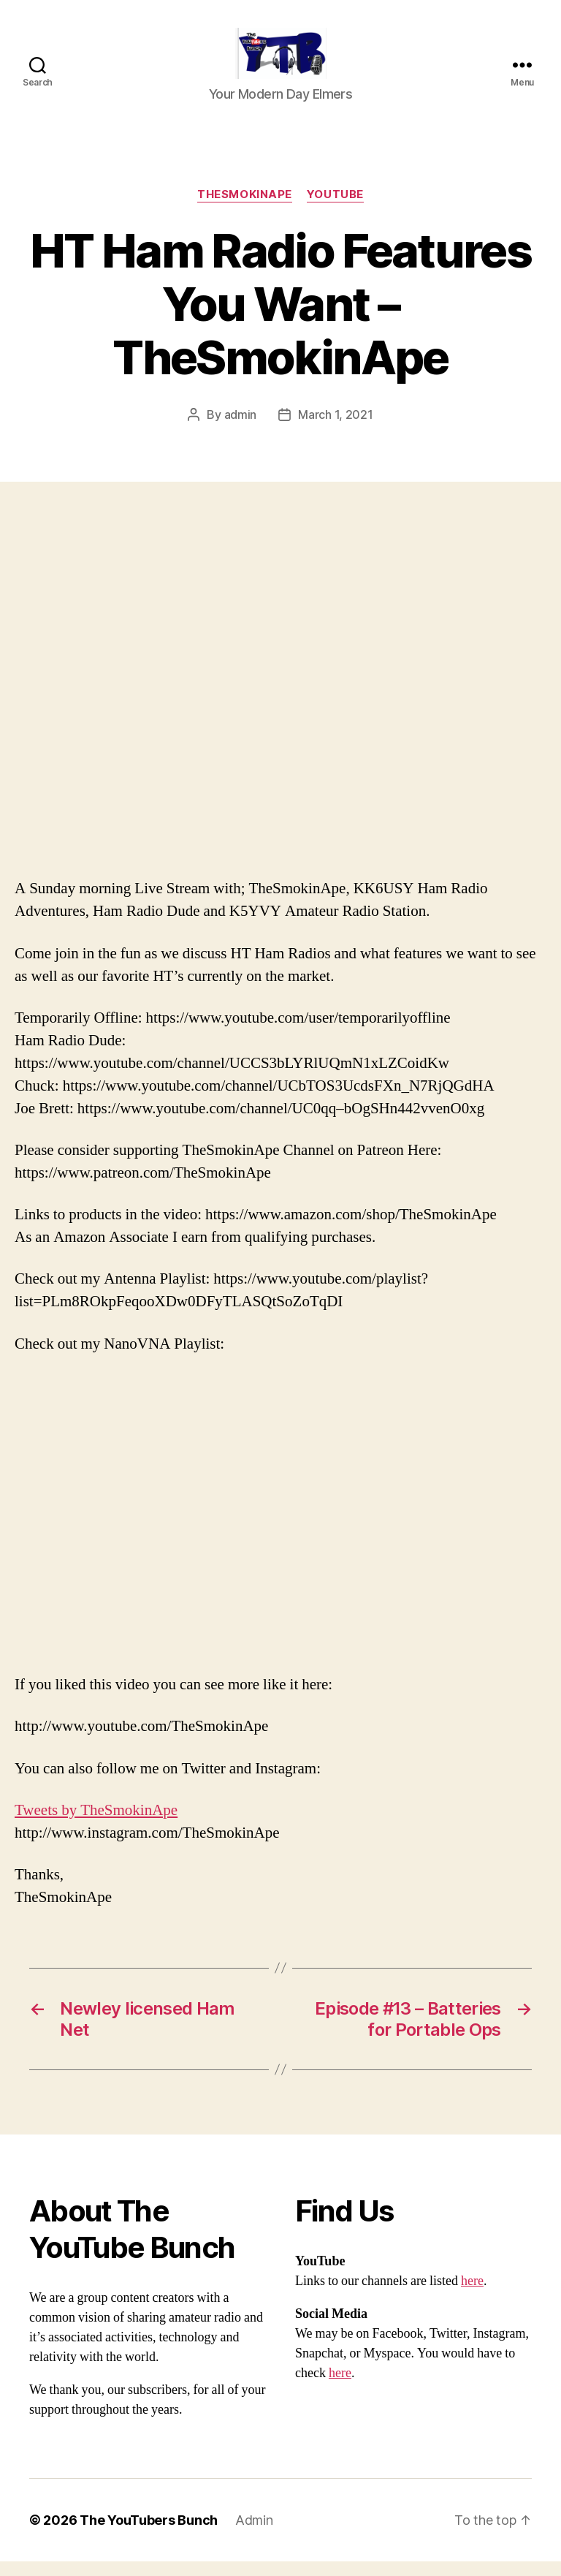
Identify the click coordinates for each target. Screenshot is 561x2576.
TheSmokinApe (244, 209)
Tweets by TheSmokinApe (96, 1825)
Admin (254, 2534)
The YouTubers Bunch (149, 2534)
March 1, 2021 (335, 429)
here (472, 2295)
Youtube (335, 209)
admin (240, 429)
